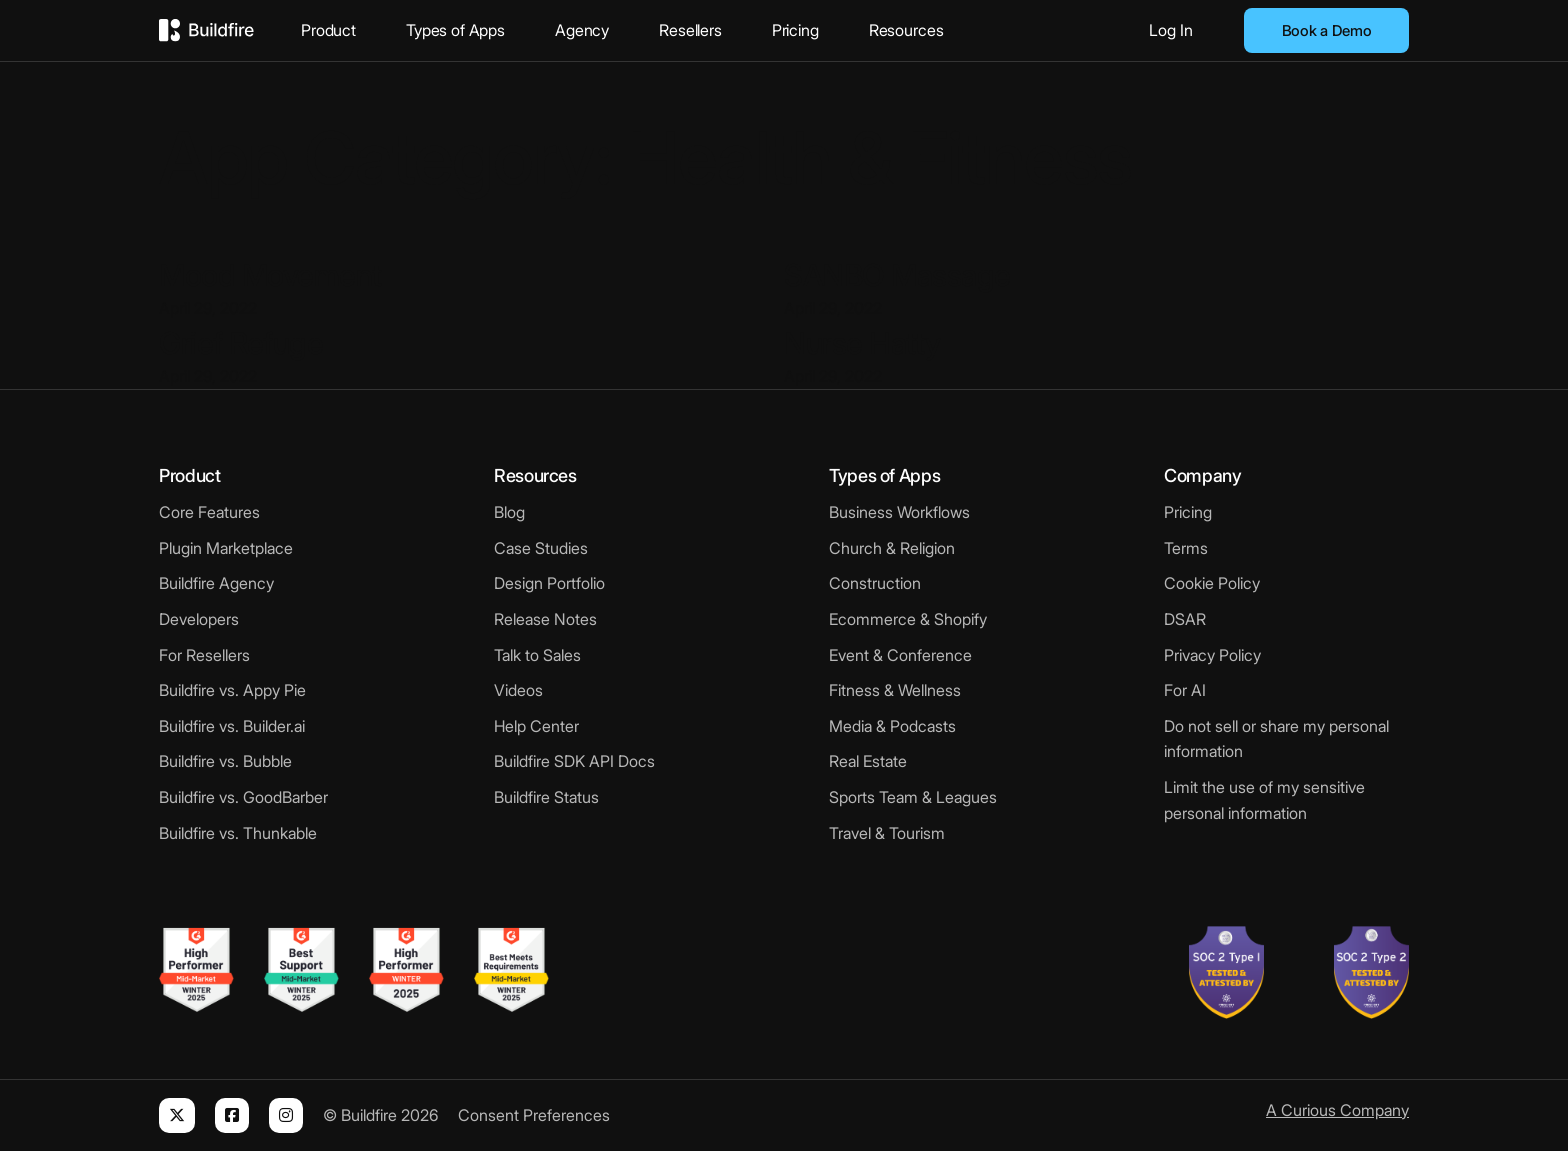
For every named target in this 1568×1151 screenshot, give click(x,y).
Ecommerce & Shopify (908, 619)
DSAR (1185, 619)
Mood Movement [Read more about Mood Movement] (270, 275)
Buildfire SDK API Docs (574, 761)
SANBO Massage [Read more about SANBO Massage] (897, 275)
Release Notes (545, 619)
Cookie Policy (1212, 583)
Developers (199, 619)
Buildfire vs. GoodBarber (243, 797)
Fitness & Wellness (895, 690)
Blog (509, 512)
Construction (875, 583)
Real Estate (868, 761)
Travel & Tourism (887, 833)
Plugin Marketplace (226, 548)
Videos (518, 690)
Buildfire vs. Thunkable (238, 833)
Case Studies (541, 548)
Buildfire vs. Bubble (225, 761)
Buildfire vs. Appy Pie (232, 690)
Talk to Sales (537, 655)
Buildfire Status (546, 797)
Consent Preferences (534, 1115)
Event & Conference (900, 655)
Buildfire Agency (216, 583)
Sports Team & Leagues (913, 797)
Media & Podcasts (892, 726)
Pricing (795, 30)
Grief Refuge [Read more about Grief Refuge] (241, 343)
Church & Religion (892, 548)
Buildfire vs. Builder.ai (232, 726)
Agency (582, 30)
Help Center (536, 726)
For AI (1185, 690)
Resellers (690, 30)
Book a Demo (1327, 30)
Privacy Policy (1212, 655)
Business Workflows (899, 512)
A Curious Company (1337, 1110)
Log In (1171, 30)
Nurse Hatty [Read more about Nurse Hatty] (862, 343)
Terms (1186, 548)
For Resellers (204, 655)
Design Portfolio (549, 583)
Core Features (209, 512)
